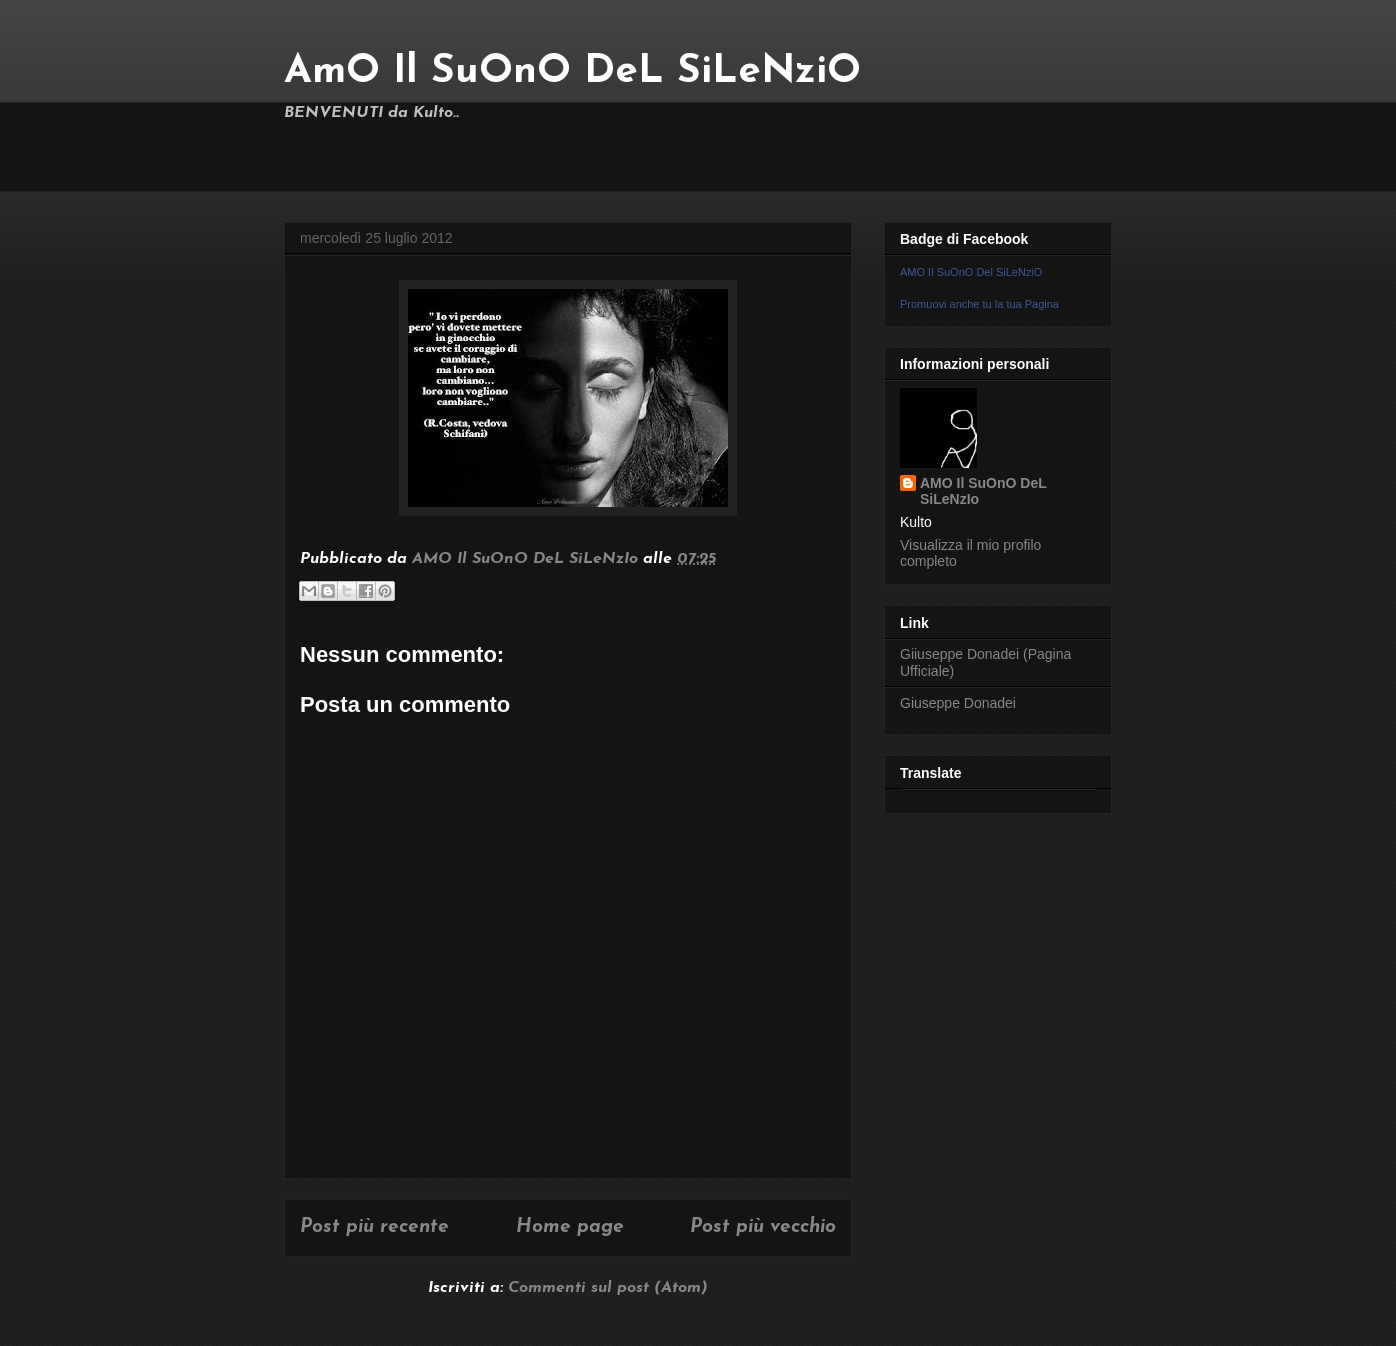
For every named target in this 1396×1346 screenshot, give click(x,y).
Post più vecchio (763, 1227)
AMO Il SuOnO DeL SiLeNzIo (983, 491)
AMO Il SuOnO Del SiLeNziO (971, 272)
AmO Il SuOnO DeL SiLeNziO (572, 72)
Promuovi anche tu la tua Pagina (979, 304)
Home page (570, 1227)
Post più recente (374, 1227)
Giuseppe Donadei (958, 703)
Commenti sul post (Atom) (608, 1288)
